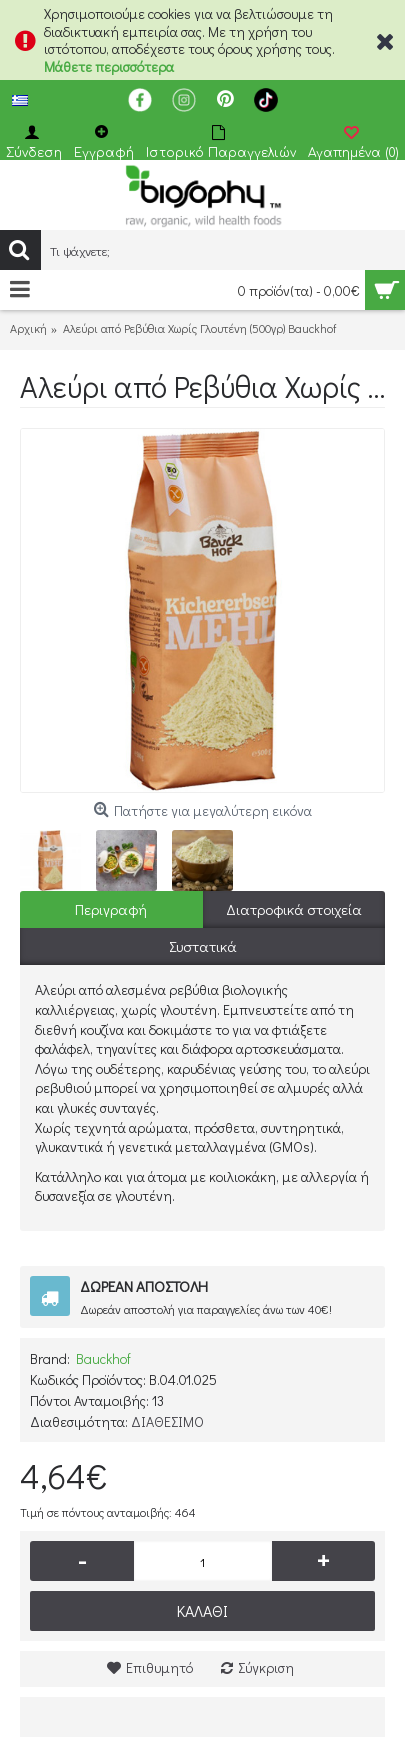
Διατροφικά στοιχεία (294, 909)
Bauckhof (103, 1358)
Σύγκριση (266, 1667)
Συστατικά (203, 946)
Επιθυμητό (159, 1667)
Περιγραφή (111, 909)
